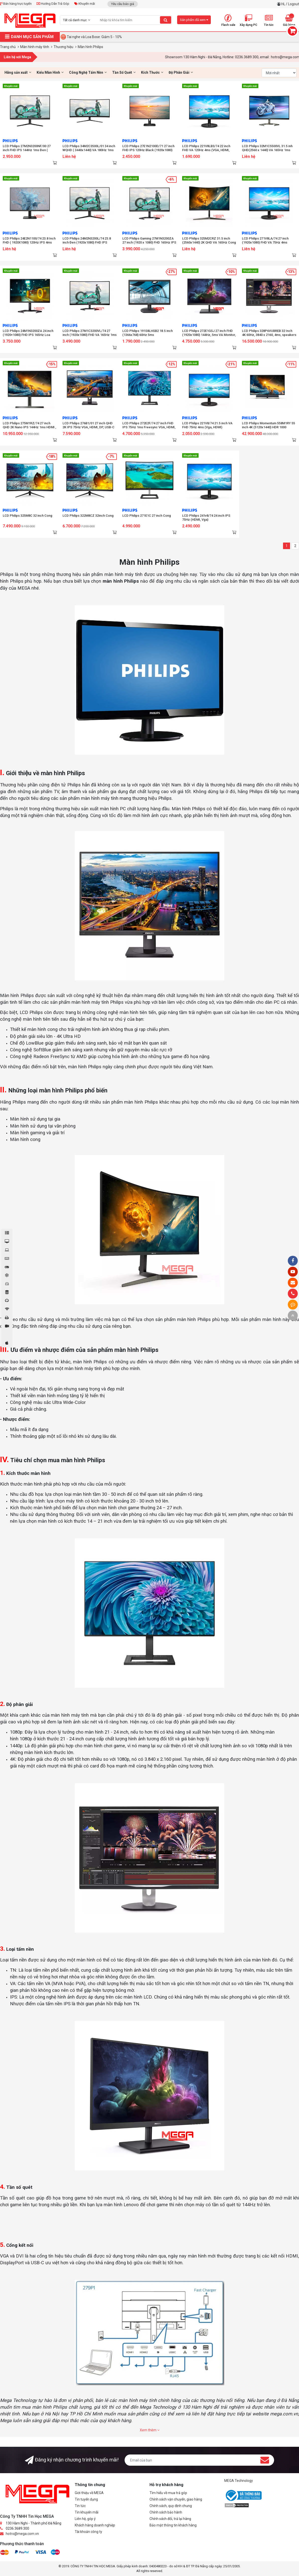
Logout (293, 4)
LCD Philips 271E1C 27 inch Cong (146, 515)
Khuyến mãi (84, 3)
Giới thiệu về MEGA (89, 2493)
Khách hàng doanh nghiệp (95, 2525)
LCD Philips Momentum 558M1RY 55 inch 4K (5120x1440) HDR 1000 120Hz (268, 427)
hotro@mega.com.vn (22, 2534)
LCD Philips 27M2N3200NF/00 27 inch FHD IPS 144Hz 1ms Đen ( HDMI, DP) (27, 150)
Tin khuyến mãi (86, 2512)
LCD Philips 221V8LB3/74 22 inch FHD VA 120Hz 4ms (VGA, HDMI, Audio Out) (206, 150)
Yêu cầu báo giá (122, 4)
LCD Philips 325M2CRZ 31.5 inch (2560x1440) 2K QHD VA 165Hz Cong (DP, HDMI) (209, 242)
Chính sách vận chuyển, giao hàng (176, 2499)
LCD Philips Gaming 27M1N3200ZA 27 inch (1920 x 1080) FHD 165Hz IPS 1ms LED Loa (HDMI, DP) (149, 242)
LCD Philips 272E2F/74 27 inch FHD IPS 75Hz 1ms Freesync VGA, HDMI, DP (148, 427)
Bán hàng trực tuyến (16, 3)
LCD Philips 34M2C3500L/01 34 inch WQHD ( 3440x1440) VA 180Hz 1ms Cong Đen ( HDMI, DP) (89, 150)
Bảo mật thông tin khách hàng (173, 2525)
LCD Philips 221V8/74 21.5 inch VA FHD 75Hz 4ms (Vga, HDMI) (207, 425)
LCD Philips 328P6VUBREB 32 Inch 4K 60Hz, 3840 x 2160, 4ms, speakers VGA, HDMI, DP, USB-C (269, 335)
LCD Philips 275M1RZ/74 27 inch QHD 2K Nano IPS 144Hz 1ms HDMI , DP (29, 427)
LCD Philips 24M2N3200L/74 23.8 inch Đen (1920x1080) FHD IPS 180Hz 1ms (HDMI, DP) (87, 242)
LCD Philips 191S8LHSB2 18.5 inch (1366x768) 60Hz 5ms (147, 333)
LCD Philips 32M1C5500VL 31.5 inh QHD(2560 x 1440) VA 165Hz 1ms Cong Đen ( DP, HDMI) (267, 150)
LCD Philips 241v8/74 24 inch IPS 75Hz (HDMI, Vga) (206, 517)
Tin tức (80, 2506)
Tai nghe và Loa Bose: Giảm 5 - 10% (94, 37)
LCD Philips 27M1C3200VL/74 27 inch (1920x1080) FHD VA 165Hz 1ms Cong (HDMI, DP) (90, 335)
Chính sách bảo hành (166, 2512)
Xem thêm (149, 2430)
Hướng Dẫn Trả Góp (53, 3)
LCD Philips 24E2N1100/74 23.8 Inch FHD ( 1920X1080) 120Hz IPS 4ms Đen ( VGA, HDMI (29, 242)
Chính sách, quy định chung (171, 2506)
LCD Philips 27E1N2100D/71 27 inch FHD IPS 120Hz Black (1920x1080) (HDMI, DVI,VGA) (148, 150)
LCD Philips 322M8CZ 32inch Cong (88, 515)
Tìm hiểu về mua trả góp (168, 2493)
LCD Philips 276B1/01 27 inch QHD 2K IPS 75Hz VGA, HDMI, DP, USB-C (88, 425)
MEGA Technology (238, 2481)
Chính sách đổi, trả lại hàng (170, 2519)
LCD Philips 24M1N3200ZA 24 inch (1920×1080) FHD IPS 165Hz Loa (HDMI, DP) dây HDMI (28, 335)
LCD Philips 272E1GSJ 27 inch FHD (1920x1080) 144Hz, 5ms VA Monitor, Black (209, 335)
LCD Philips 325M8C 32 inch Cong (27, 515)
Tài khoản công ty (88, 2532)
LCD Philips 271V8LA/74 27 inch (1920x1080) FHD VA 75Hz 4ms (265, 240)
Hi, (283, 4)
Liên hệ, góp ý (85, 2519)
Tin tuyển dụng (86, 2499)
